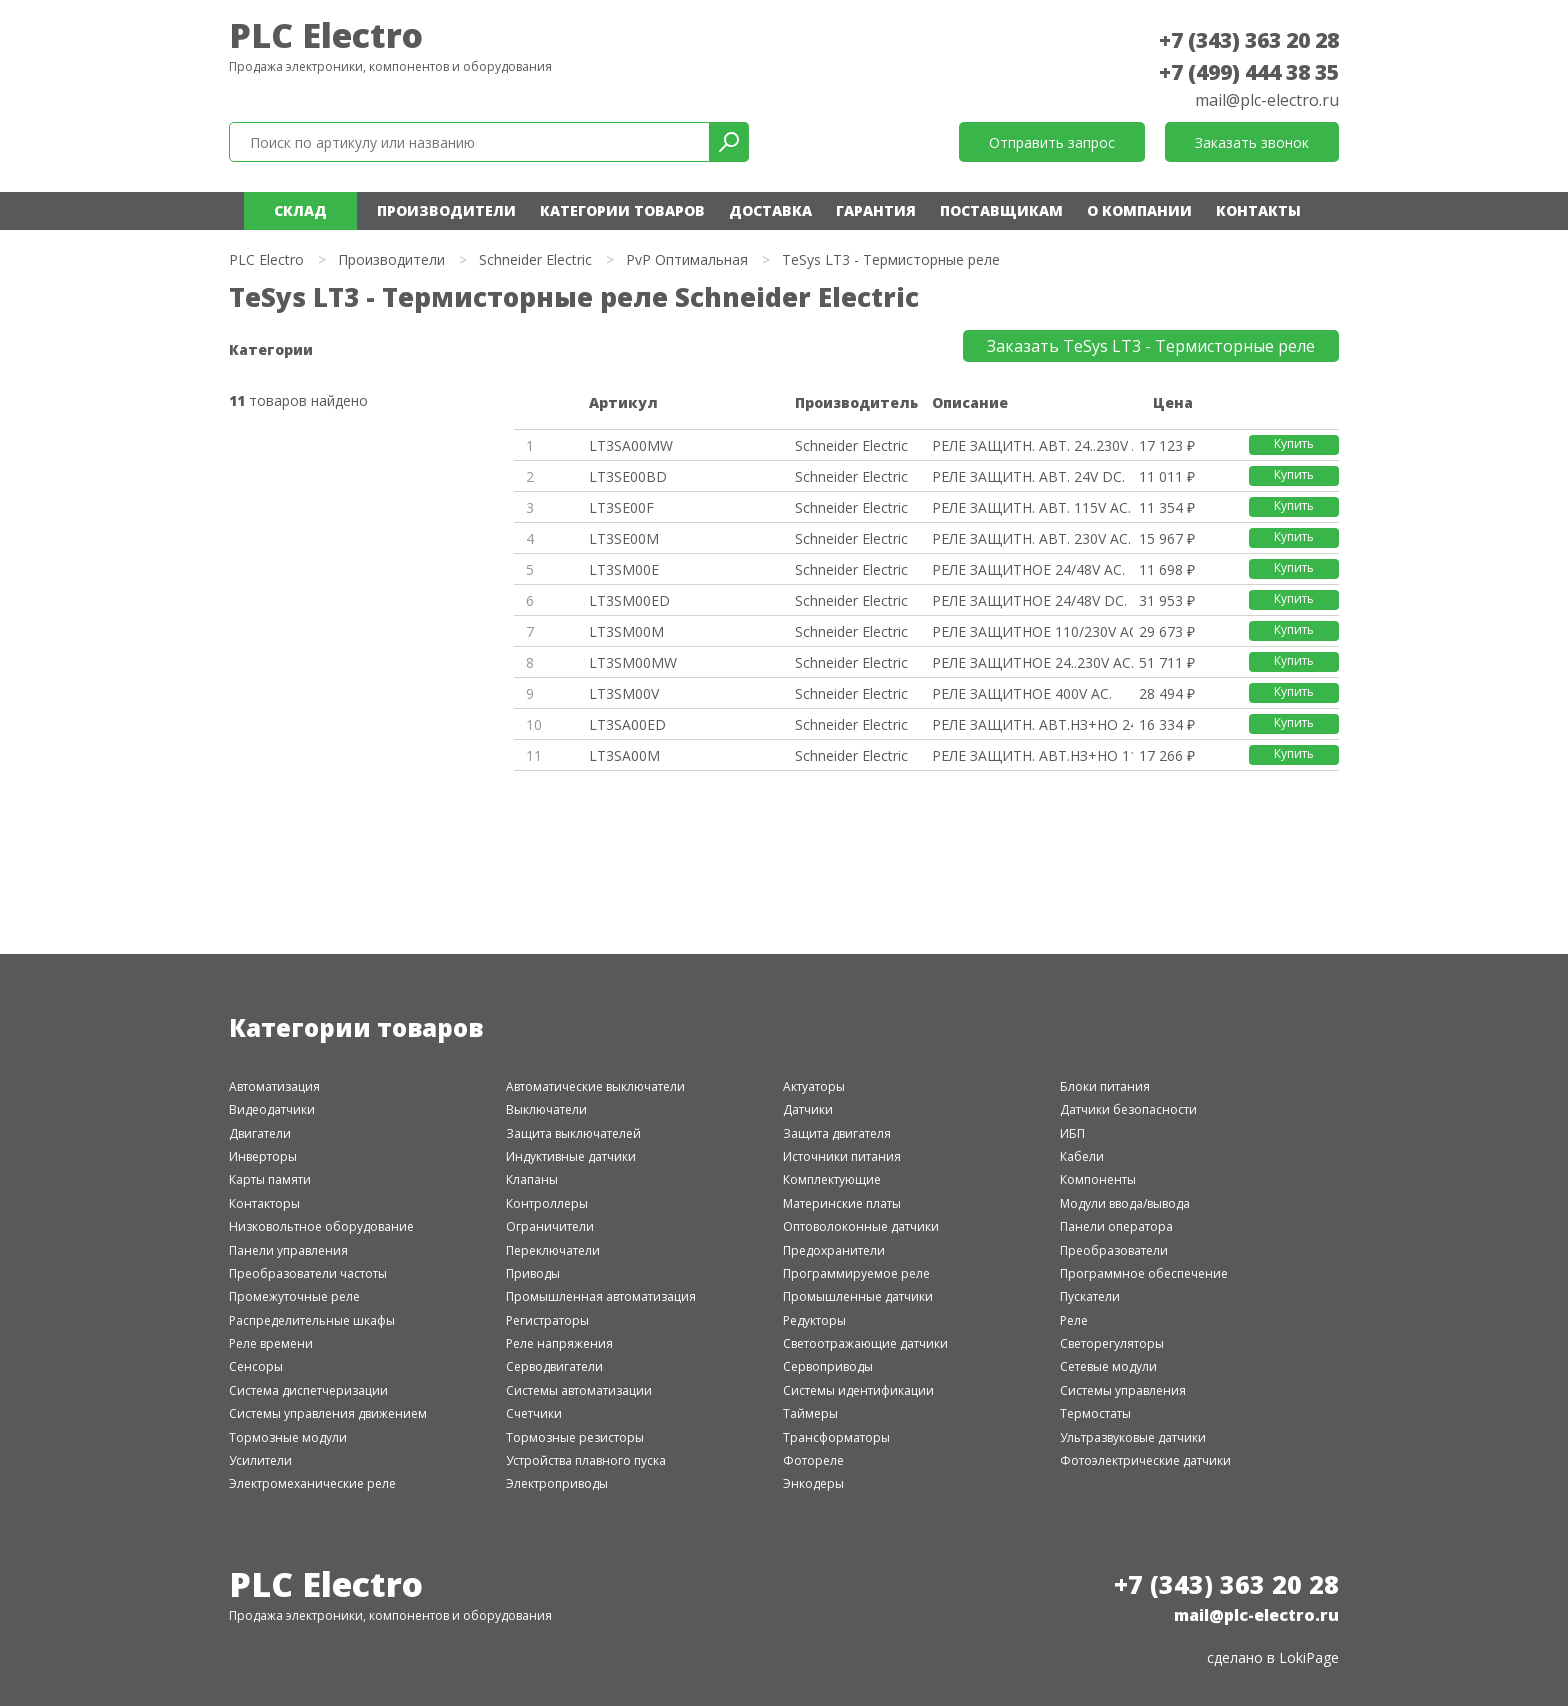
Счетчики (534, 1413)
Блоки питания (1105, 1086)
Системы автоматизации (579, 1390)
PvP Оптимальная (687, 259)
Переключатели (553, 1250)
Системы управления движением (328, 1413)
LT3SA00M (624, 755)
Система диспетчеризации (308, 1390)
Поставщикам (1001, 210)
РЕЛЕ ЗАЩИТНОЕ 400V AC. (1022, 693)
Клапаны (532, 1179)
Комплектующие (832, 1179)
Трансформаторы (836, 1437)
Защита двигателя (837, 1133)
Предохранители (834, 1250)
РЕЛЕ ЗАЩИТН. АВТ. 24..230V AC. (1032, 445)
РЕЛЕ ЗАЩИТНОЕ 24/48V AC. (1028, 569)
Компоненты (1098, 1179)
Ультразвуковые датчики (1133, 1437)
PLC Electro (326, 35)
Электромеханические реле (312, 1483)
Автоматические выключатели (595, 1086)
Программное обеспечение (1144, 1273)
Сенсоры (256, 1366)
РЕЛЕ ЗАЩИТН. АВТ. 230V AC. (1031, 538)
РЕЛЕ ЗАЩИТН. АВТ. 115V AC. (1031, 507)
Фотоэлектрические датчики (1145, 1460)
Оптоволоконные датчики (861, 1226)
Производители (446, 210)
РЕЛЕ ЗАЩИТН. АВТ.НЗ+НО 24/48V (1032, 724)
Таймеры (810, 1413)
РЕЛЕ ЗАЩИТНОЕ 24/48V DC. (1029, 600)
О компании (1139, 210)
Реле (1074, 1320)
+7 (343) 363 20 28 (1249, 40)
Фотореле (813, 1460)
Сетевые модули (1108, 1366)
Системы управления (1123, 1390)
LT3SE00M (624, 538)
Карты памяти (270, 1179)
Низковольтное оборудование (321, 1226)
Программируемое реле (856, 1273)
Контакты (1258, 210)
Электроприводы (557, 1483)
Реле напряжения (559, 1343)
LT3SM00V (624, 693)
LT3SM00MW (633, 662)
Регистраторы (547, 1320)
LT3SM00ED (629, 600)
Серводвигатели (554, 1366)
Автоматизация (274, 1086)
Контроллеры (547, 1203)
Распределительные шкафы (312, 1320)
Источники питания (842, 1156)
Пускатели (1090, 1296)
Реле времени (271, 1343)
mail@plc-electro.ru (1267, 100)
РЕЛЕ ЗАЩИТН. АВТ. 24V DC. (1028, 476)
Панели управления (288, 1250)
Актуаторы (814, 1086)
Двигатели (260, 1133)
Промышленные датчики (858, 1296)
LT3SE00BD (628, 476)
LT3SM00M (626, 631)
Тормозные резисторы (575, 1437)
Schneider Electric (535, 259)
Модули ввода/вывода (1125, 1203)
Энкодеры (813, 1483)
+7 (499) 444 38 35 (1249, 72)
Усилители (260, 1460)
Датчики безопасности (1128, 1109)
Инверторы (263, 1156)
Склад (300, 210)
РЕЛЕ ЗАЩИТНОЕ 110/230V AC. (1032, 631)
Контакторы (264, 1203)
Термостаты (1095, 1413)
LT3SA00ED (627, 724)
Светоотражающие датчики (865, 1343)
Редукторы (814, 1320)
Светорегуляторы (1112, 1343)
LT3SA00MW (631, 445)
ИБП (1072, 1133)
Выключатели (546, 1109)
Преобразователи (1114, 1250)
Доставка (770, 210)
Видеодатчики (272, 1109)
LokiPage (1309, 1657)
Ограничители (550, 1226)
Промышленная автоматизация (601, 1296)
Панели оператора (1116, 1226)
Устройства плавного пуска (586, 1460)
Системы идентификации (858, 1390)
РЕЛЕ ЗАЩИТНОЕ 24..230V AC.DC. (1032, 662)
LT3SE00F (621, 507)
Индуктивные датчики (571, 1156)
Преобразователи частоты (308, 1273)
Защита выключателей (573, 1133)
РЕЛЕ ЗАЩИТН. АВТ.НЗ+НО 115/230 (1032, 755)
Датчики (808, 1109)
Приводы (533, 1273)
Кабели (1082, 1156)
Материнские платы (842, 1203)
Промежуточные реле (294, 1296)
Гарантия (876, 210)
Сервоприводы (828, 1366)
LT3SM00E (624, 569)
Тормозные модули (288, 1437)
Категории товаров (622, 210)
